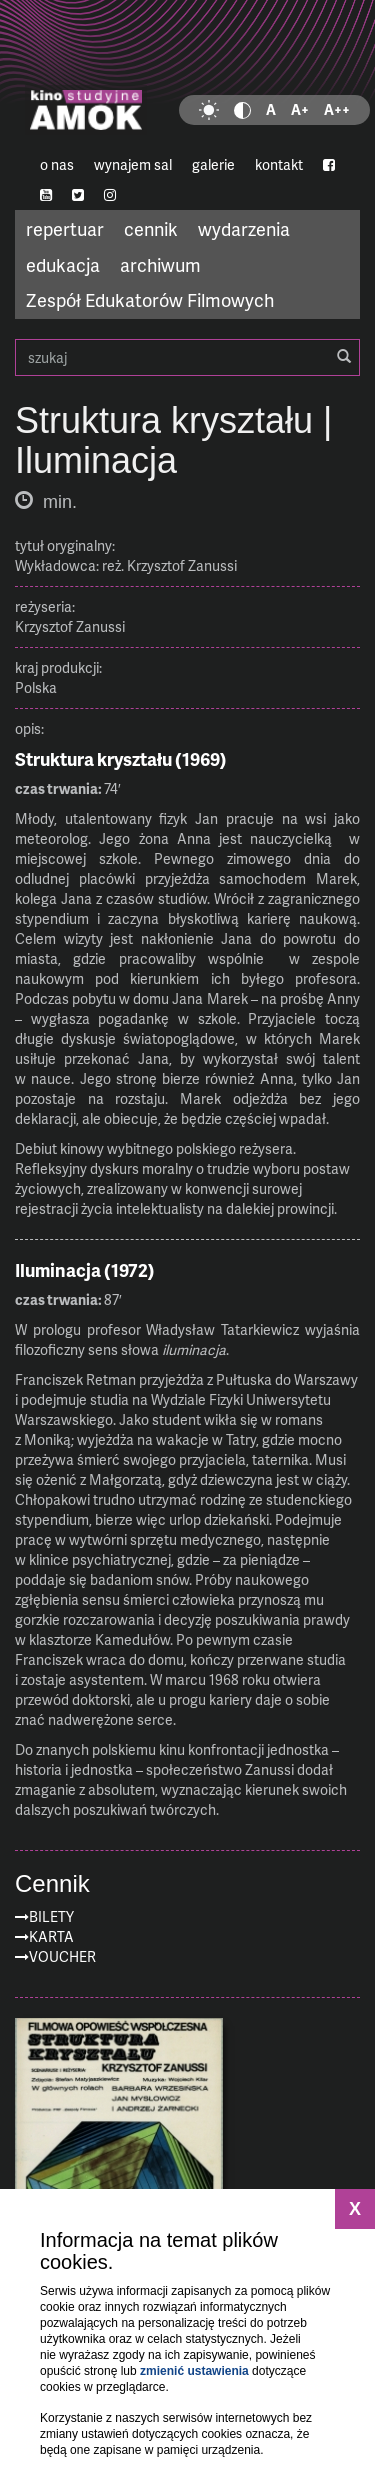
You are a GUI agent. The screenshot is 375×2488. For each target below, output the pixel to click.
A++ (337, 109)
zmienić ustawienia (194, 2371)
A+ (300, 109)
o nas (57, 164)
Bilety (51, 1916)
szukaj (187, 357)
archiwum (160, 264)
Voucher (62, 1956)
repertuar (65, 228)
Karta (51, 1936)
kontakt (279, 164)
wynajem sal (133, 164)
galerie (213, 164)
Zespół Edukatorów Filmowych (150, 299)
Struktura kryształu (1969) (121, 759)
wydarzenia (244, 228)
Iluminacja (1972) (85, 1270)
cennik (151, 228)
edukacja (63, 264)
